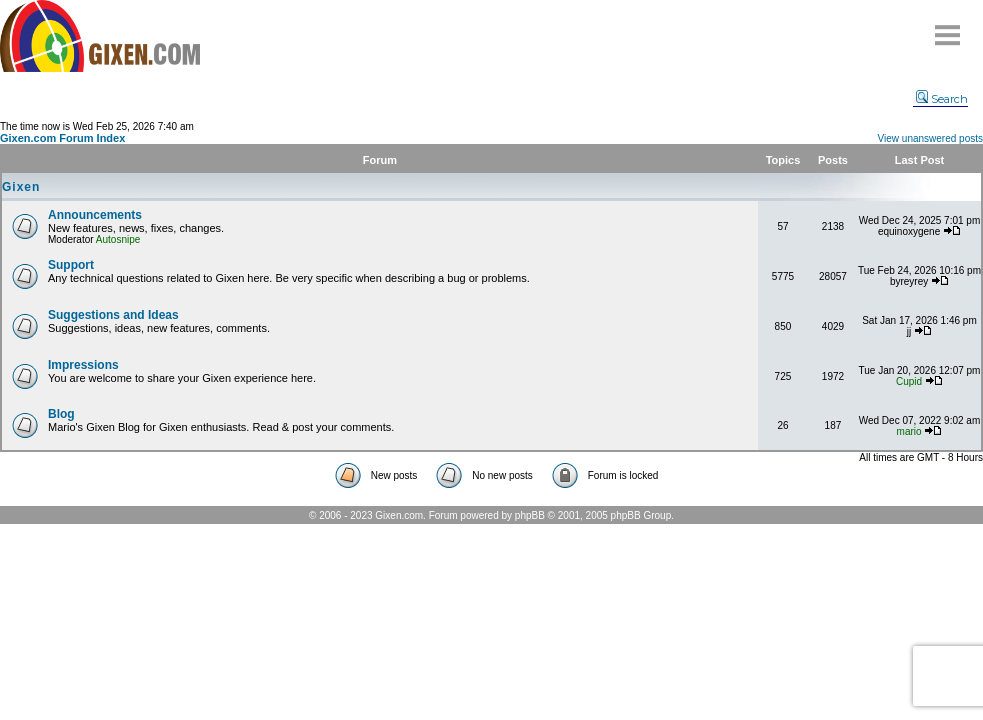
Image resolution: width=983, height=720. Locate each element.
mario (909, 431)
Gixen (21, 187)
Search (942, 99)
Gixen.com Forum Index (62, 138)
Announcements (95, 215)
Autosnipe (118, 239)
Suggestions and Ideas (113, 315)
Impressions (83, 365)
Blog (61, 414)
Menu (948, 27)
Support (71, 265)
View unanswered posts (930, 138)
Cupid (909, 381)
